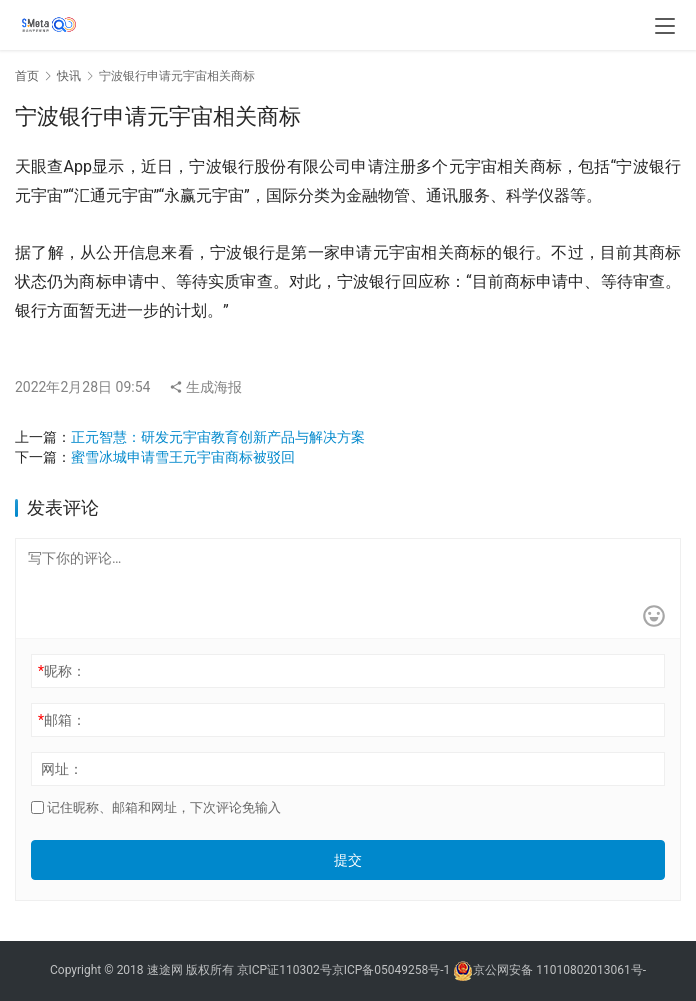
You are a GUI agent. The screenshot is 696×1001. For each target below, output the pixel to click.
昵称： (62, 671)
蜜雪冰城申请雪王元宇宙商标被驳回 (183, 457)
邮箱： (62, 720)
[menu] (665, 26)
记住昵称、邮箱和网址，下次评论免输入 (156, 807)
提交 (348, 860)
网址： (62, 769)
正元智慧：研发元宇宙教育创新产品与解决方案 (218, 437)
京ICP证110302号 (284, 970)
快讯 (69, 76)
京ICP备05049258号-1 (393, 970)
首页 (27, 76)
